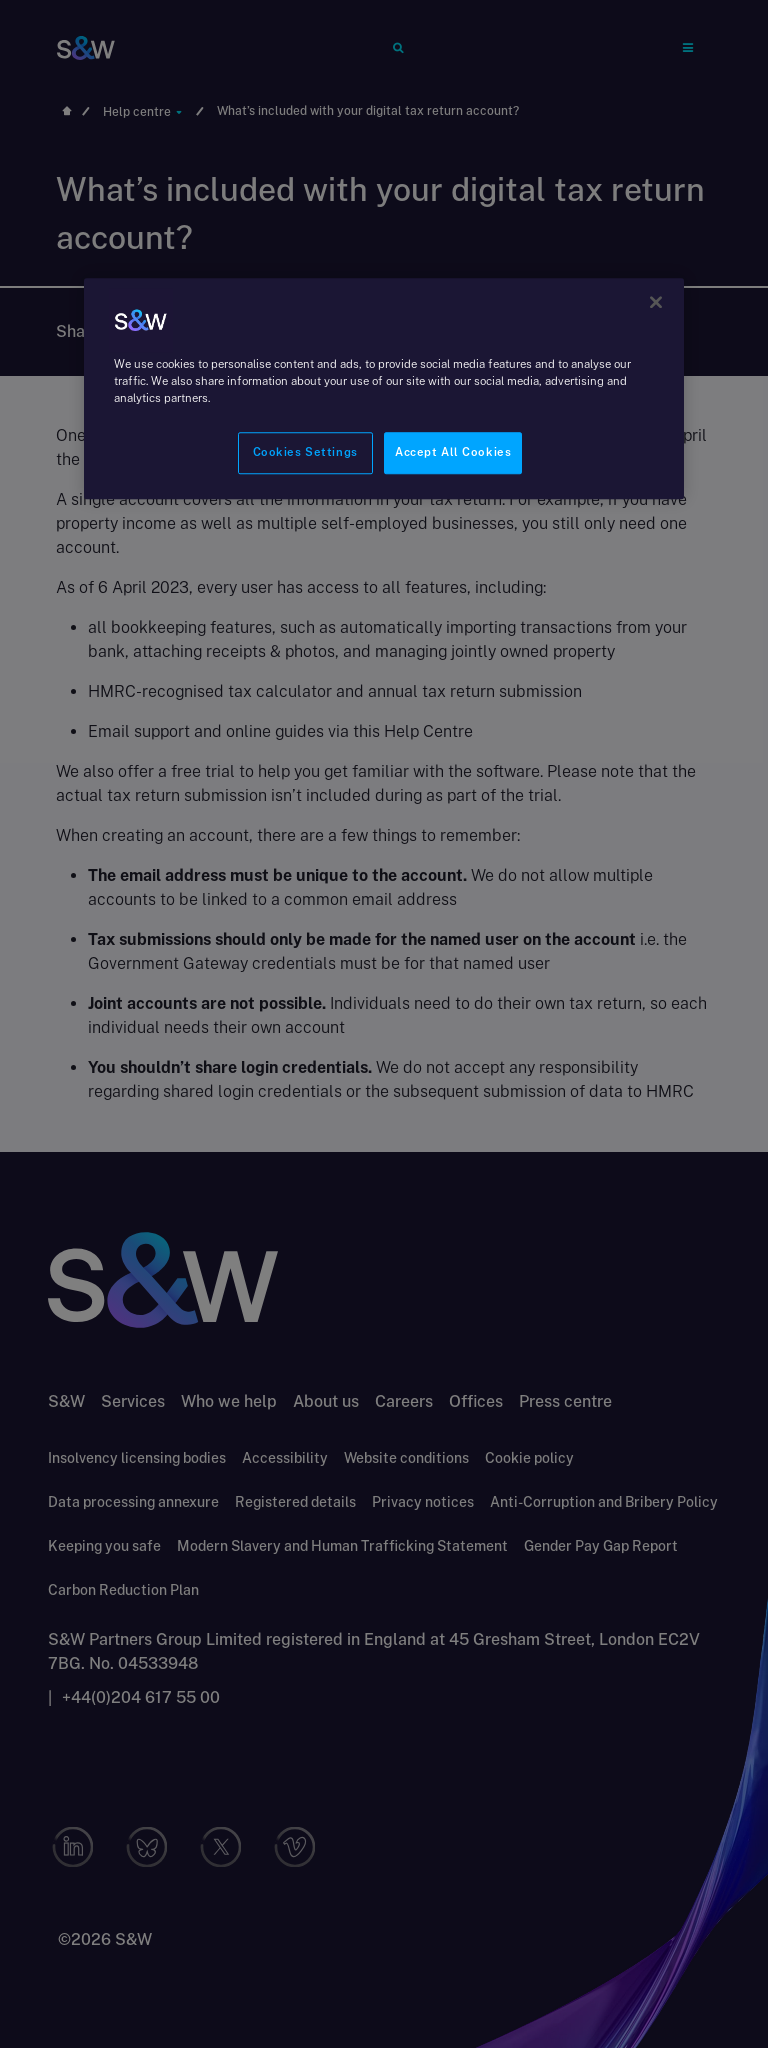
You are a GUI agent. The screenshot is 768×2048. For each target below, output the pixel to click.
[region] (384, 388)
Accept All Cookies (453, 453)
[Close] (656, 302)
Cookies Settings (305, 453)
